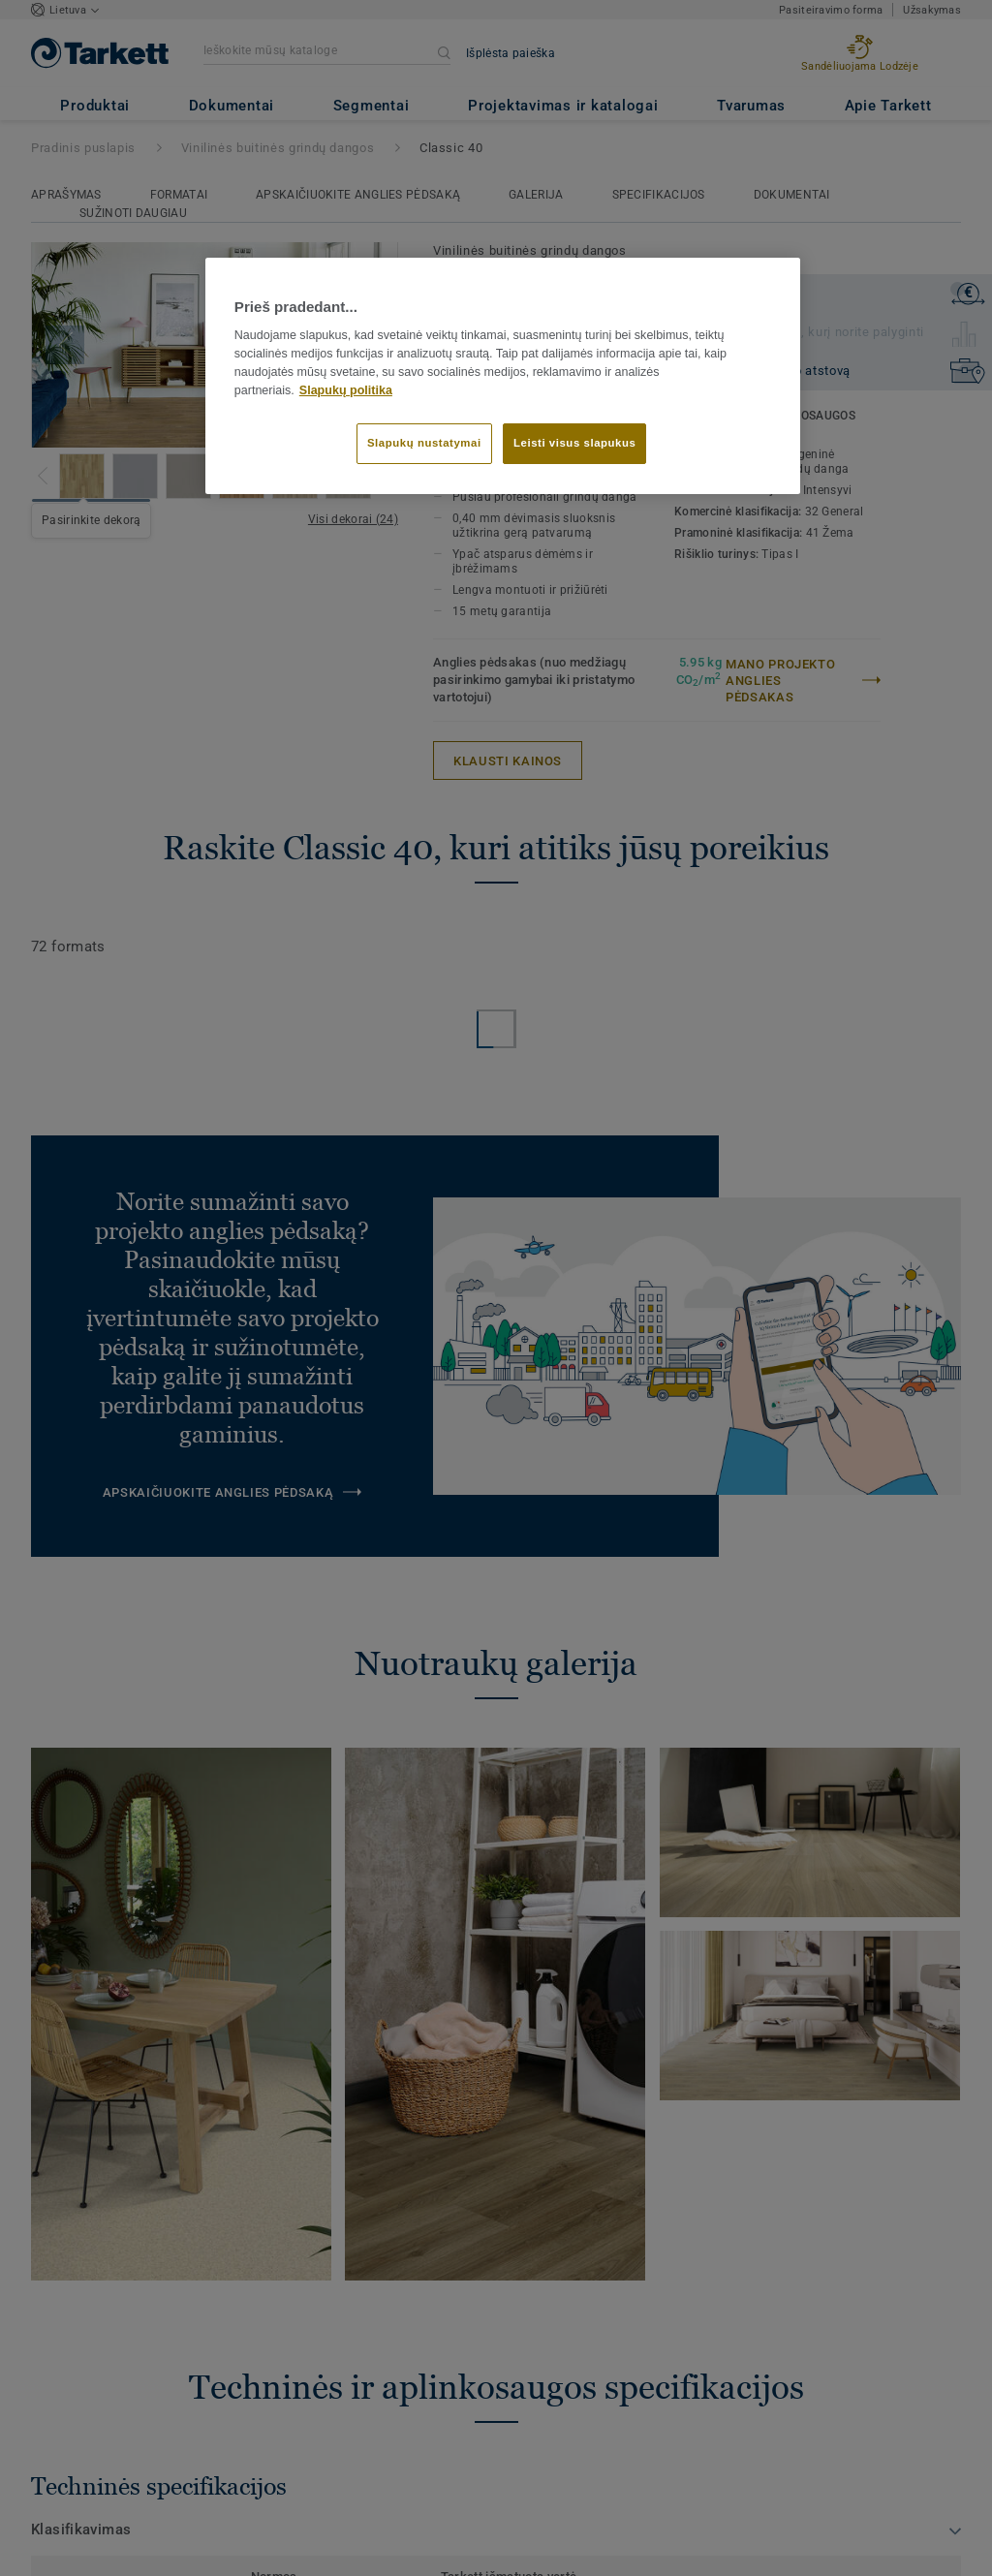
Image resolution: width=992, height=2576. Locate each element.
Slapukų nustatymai (424, 443)
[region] (502, 376)
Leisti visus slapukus (574, 443)
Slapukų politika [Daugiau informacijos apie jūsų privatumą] (345, 390)
